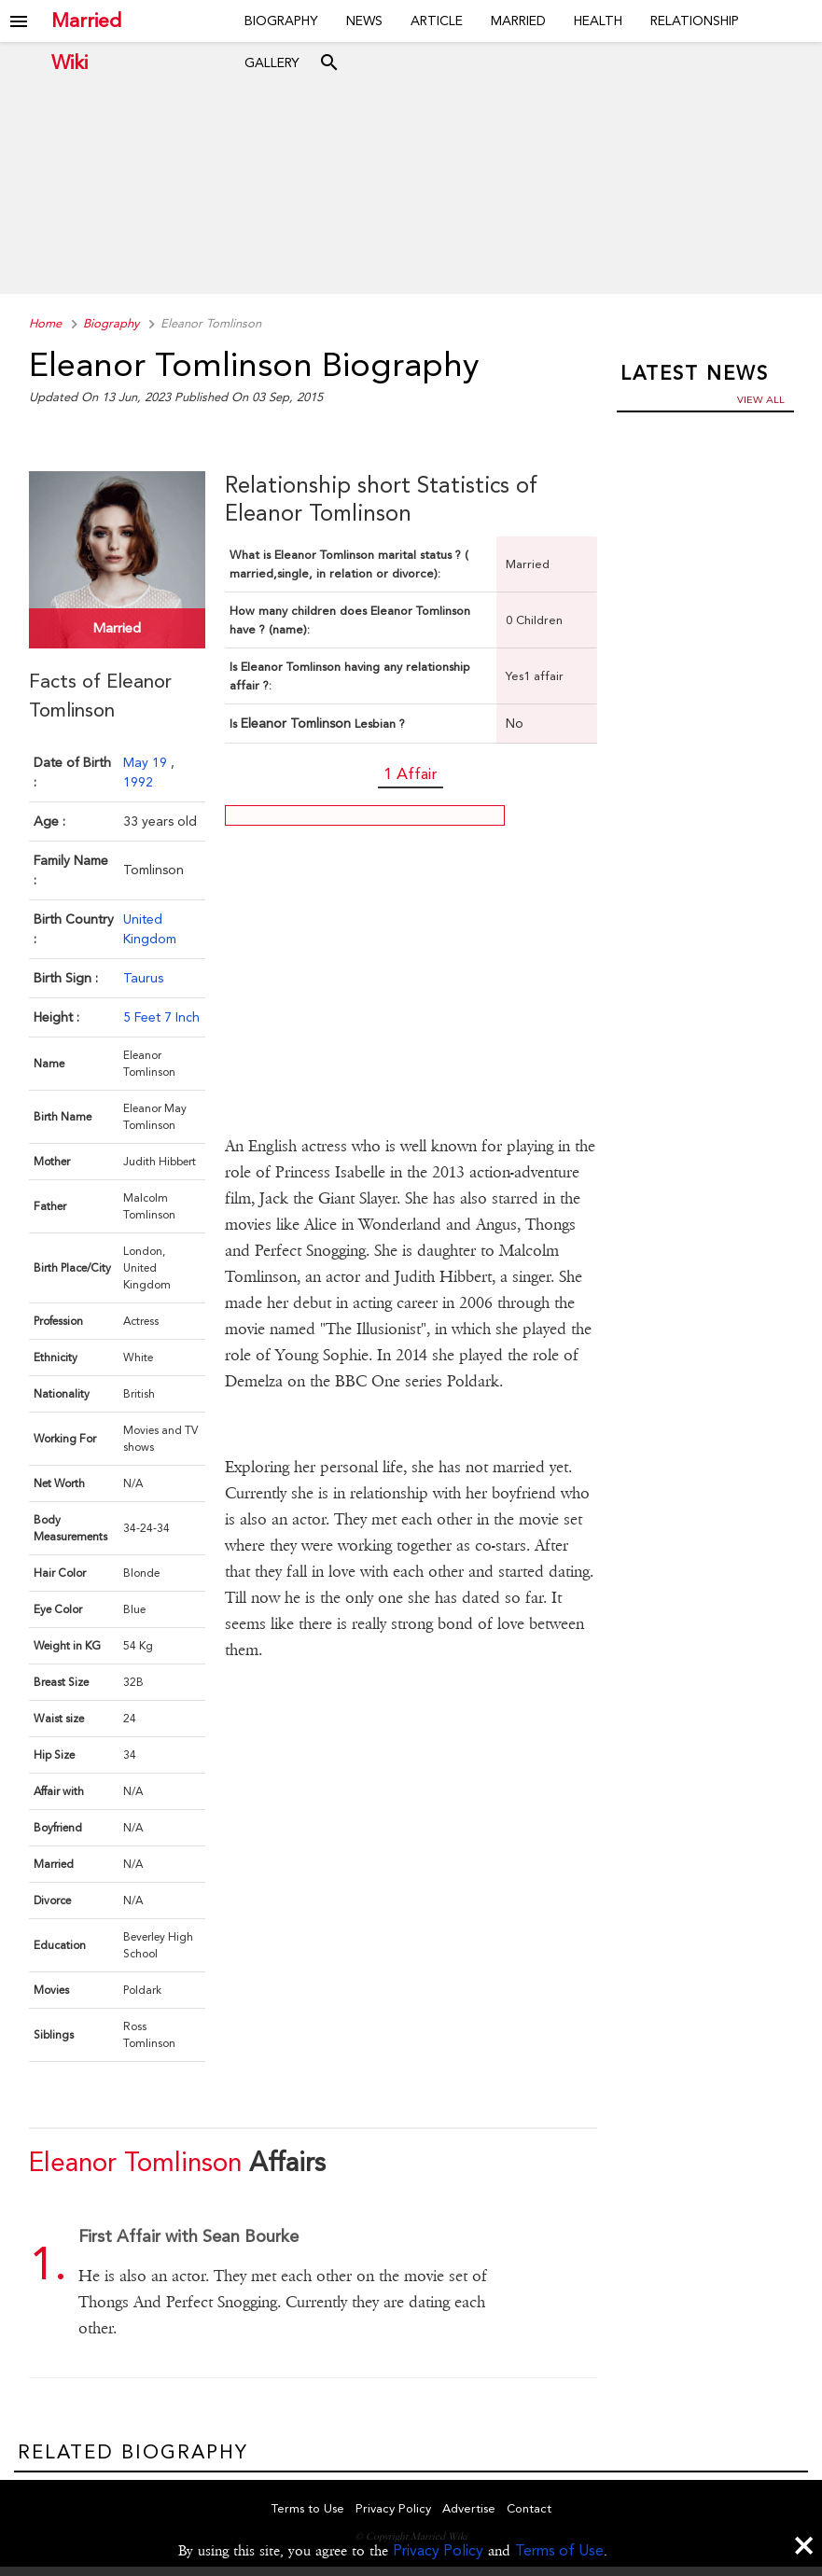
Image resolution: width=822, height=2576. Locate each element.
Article (437, 20)
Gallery (272, 62)
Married (518, 20)
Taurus (143, 975)
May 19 (147, 759)
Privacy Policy (438, 2550)
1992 (138, 779)
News (364, 20)
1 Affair (410, 773)
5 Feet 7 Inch (161, 1014)
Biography (281, 20)
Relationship (694, 20)
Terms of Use (559, 2550)
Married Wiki (86, 21)
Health (598, 20)
